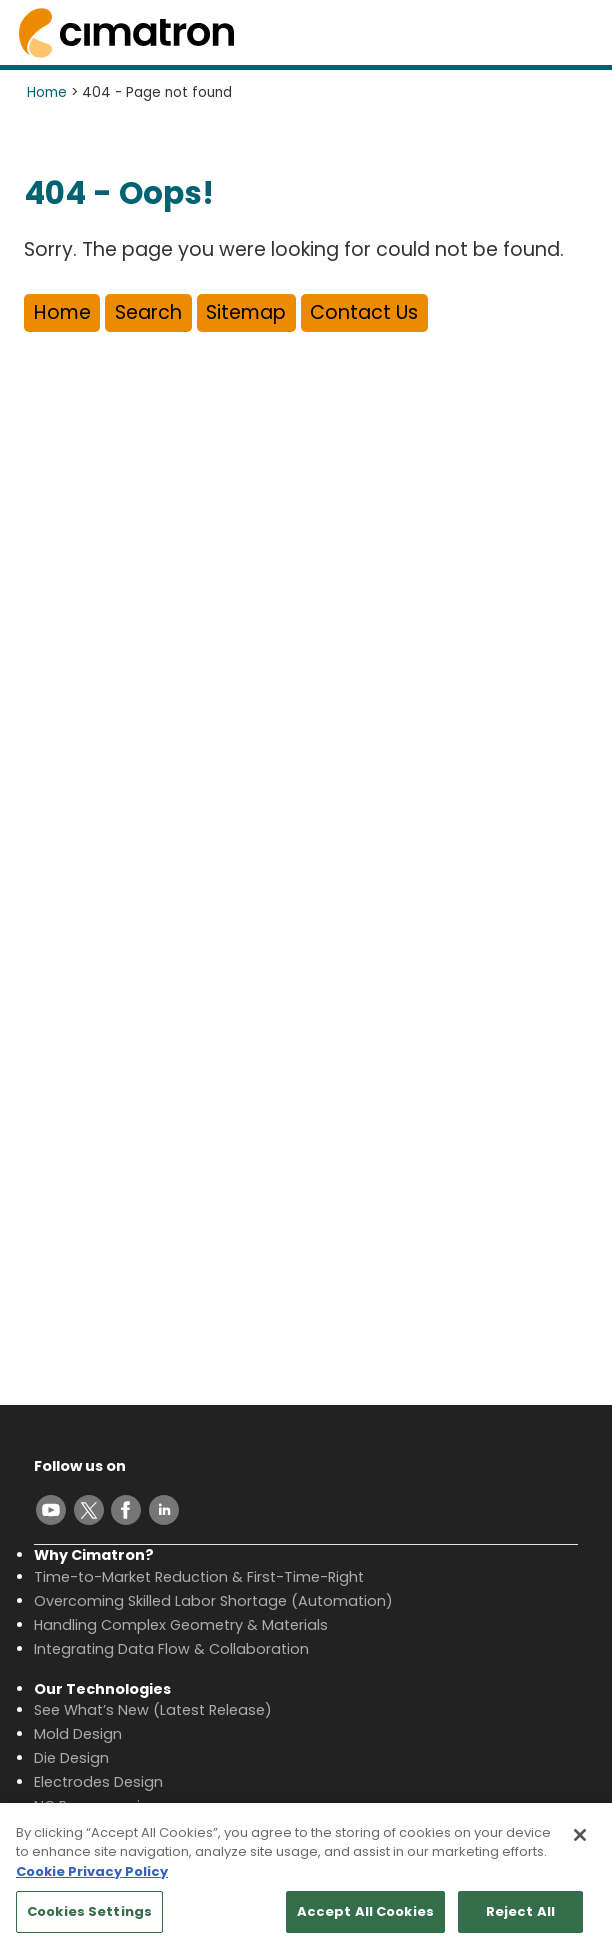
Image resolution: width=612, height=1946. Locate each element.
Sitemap (246, 312)
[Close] (580, 1845)
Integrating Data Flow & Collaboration (171, 1649)
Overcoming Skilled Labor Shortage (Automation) (213, 1601)
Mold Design (78, 1734)
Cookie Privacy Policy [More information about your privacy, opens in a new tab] (92, 1881)
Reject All (520, 1921)
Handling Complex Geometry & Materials (181, 1625)
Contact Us (364, 312)
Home (47, 92)
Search (148, 312)
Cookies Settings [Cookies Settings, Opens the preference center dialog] (89, 1921)
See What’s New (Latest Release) (153, 1710)
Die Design (71, 1758)
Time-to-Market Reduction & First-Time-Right (199, 1577)
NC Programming (96, 1806)
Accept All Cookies (365, 1921)
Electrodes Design (98, 1782)
